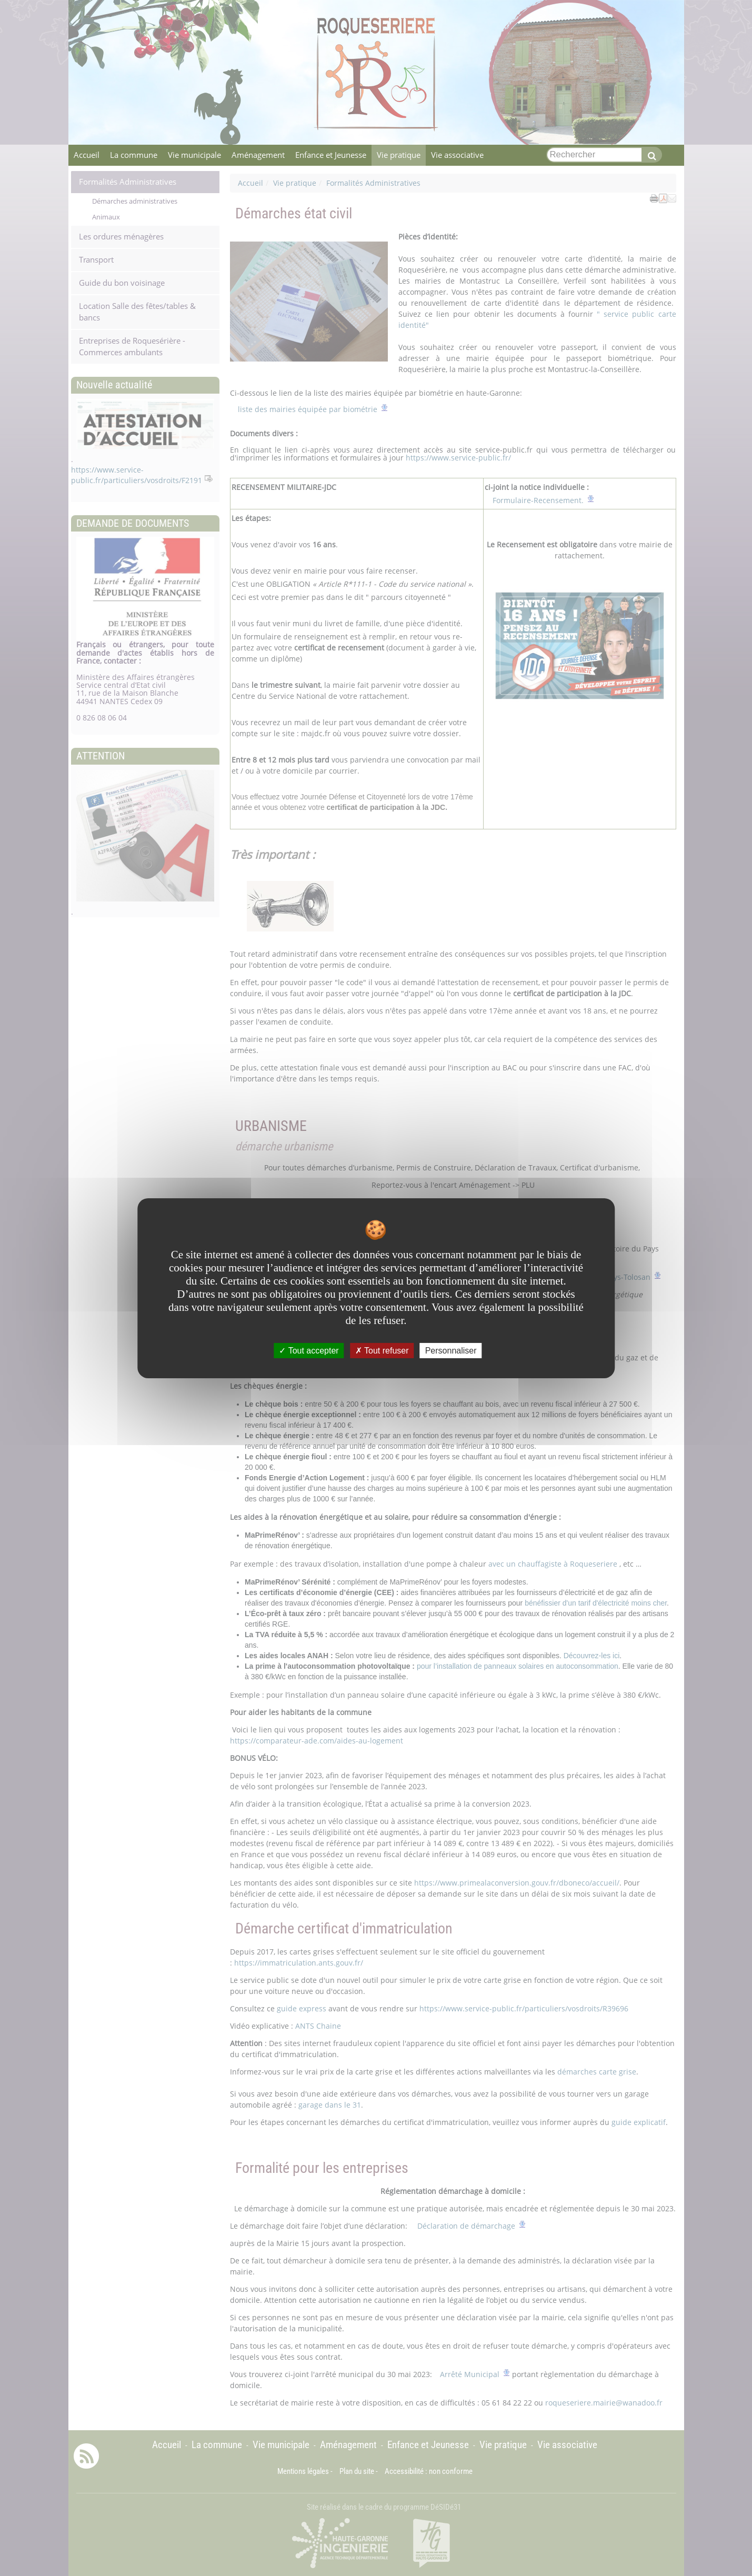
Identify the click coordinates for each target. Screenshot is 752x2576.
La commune (133, 155)
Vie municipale (194, 155)
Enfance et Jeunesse (330, 155)
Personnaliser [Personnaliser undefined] (451, 1350)
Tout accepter (308, 1350)
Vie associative (457, 155)
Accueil (86, 155)
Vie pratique (398, 155)
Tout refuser (382, 1350)
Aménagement (258, 155)
